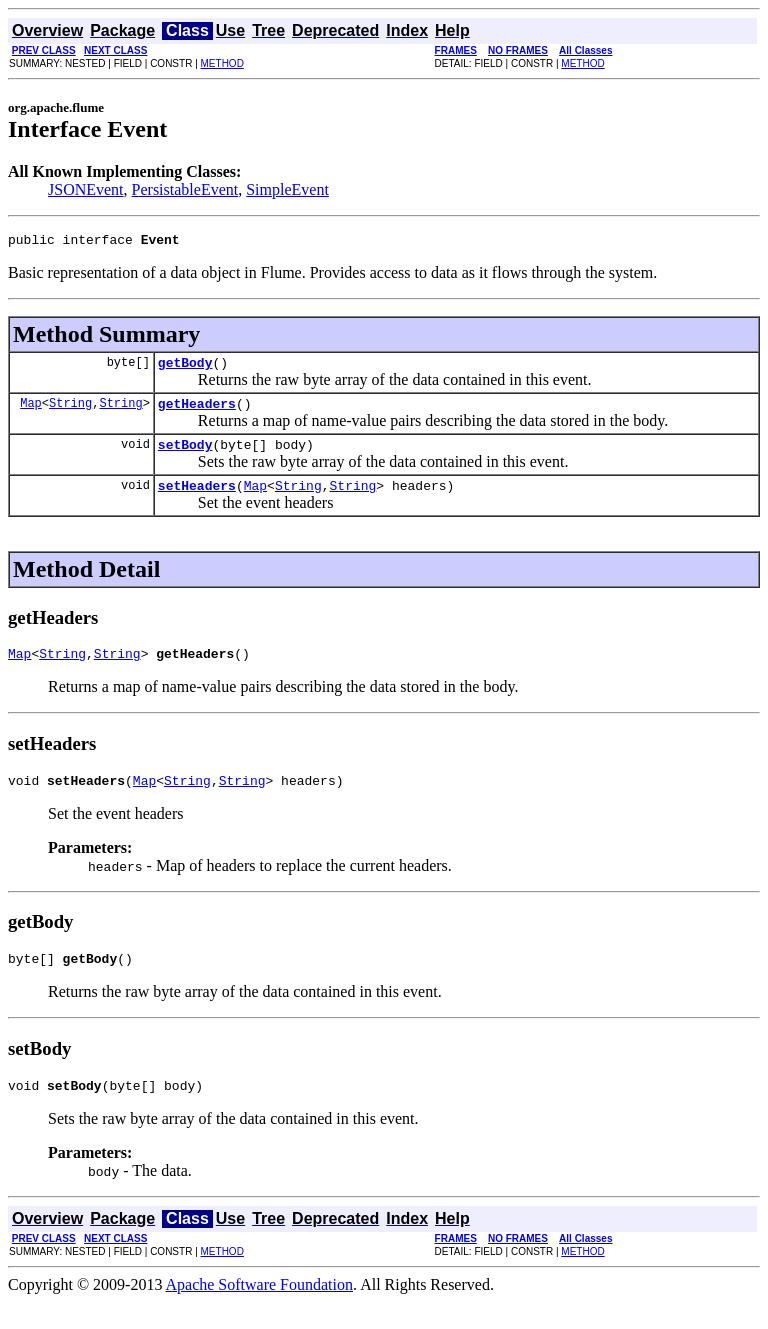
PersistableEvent (185, 189)
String (70, 411)
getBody (185, 368)
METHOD (222, 63)
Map (31, 411)
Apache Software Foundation (260, 1311)
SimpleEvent (287, 189)
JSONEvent (86, 189)
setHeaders (197, 500)
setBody (185, 456)
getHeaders (197, 412)
